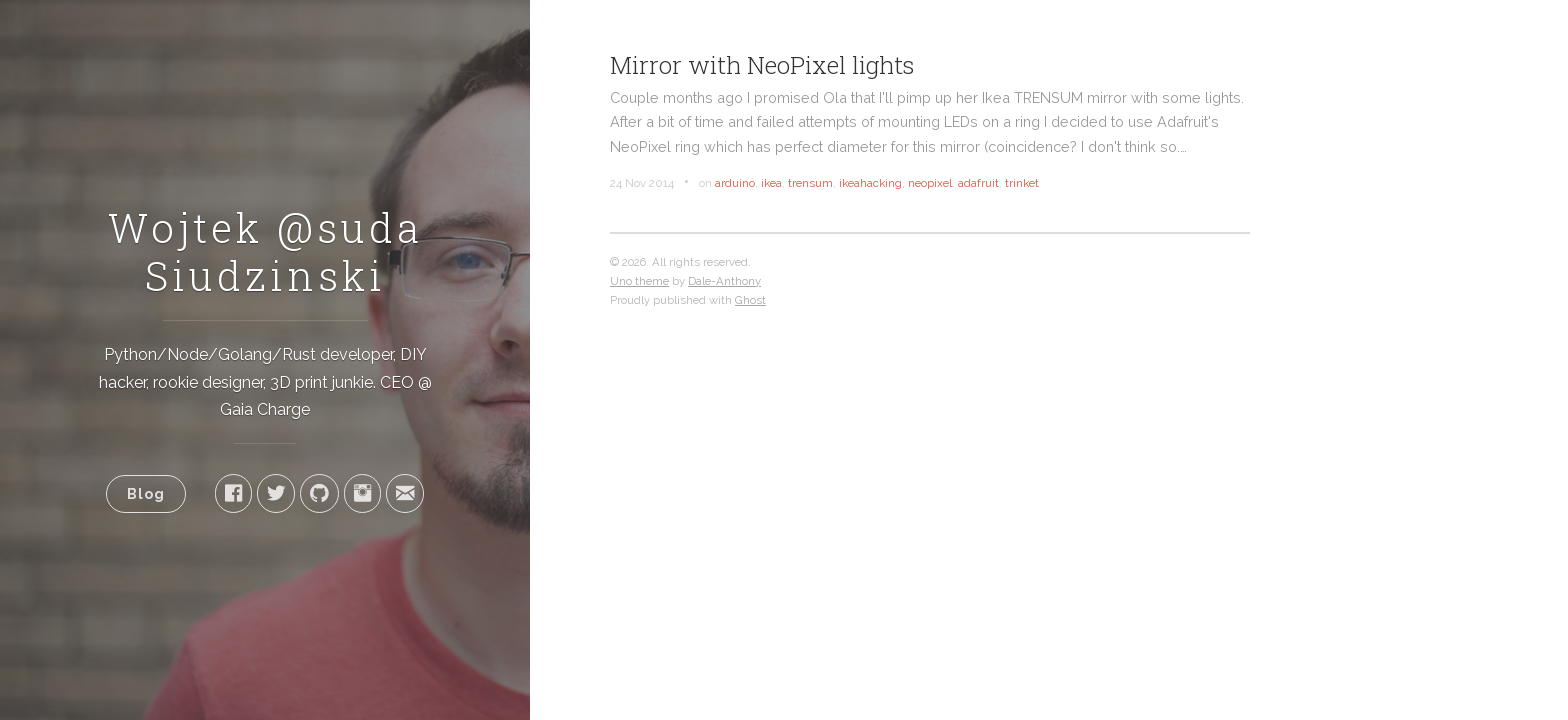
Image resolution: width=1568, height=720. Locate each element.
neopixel (930, 183)
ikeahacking (870, 183)
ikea (771, 183)
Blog (146, 493)
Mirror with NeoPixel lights (762, 65)
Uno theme (639, 281)
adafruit (978, 183)
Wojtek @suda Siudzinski (265, 251)
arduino (735, 183)
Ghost (750, 300)
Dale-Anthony (724, 281)
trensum (810, 183)
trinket (1022, 183)
